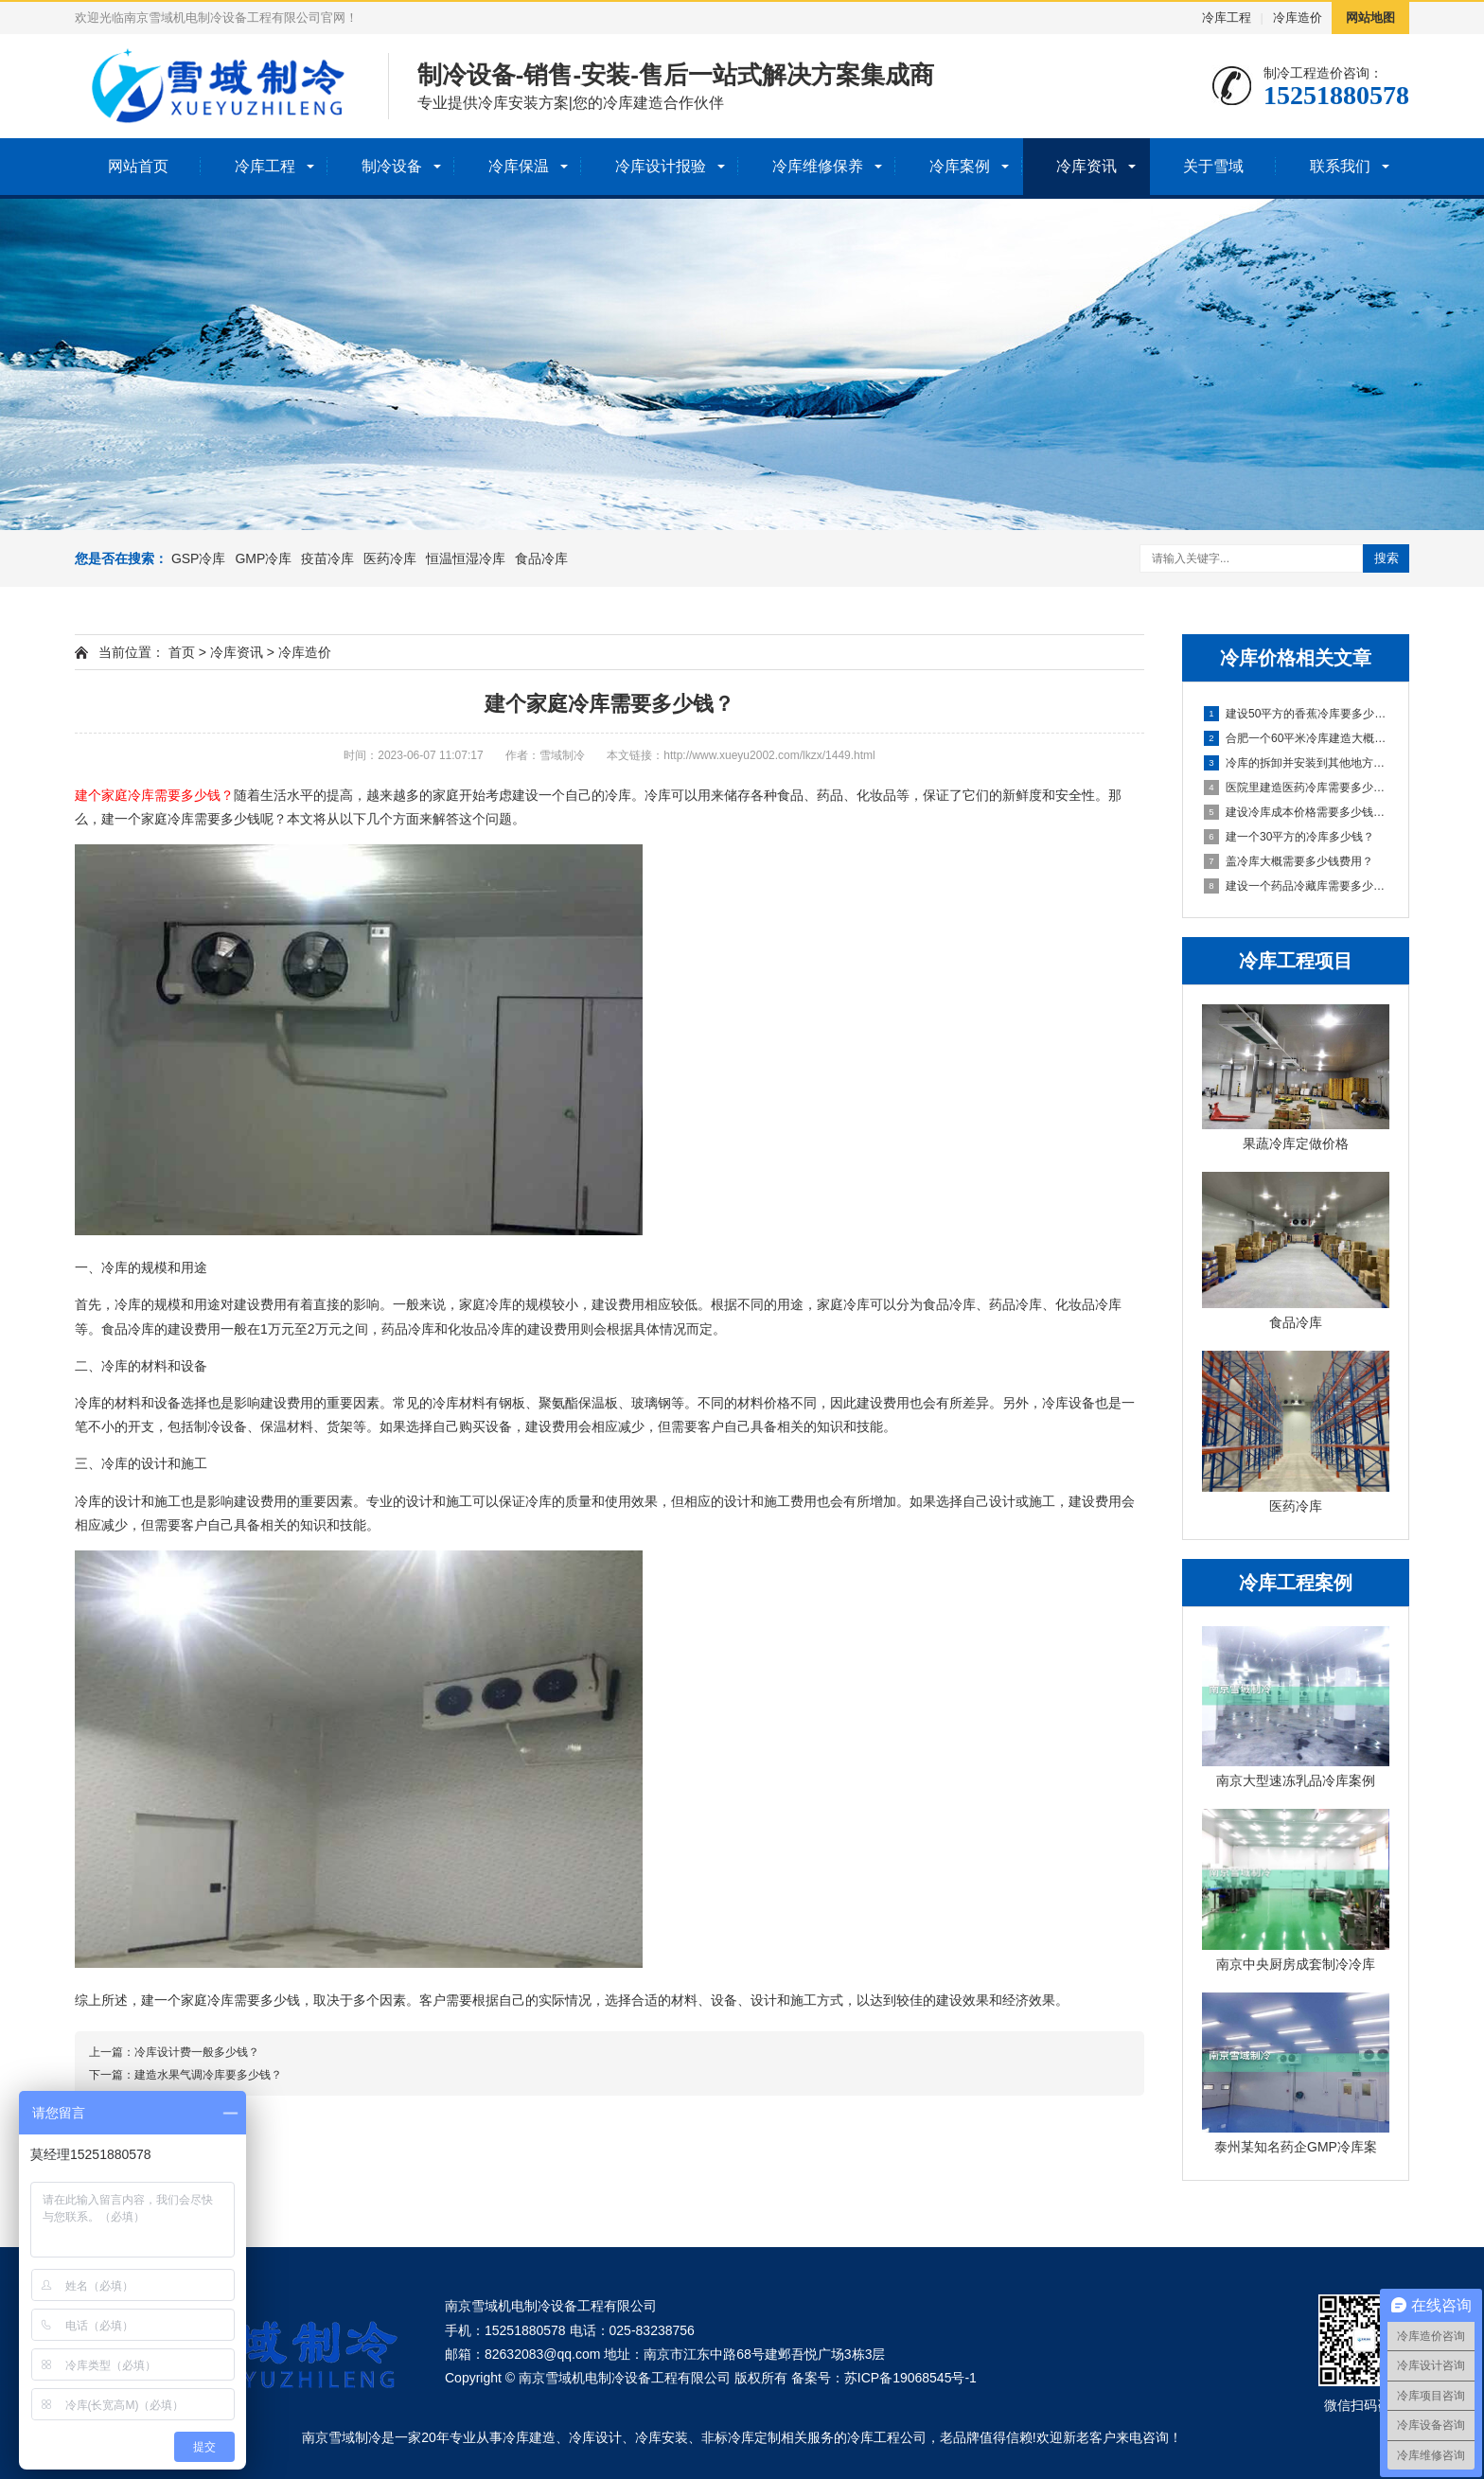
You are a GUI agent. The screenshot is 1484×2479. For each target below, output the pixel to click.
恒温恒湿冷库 (465, 558)
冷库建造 (529, 2437)
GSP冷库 (198, 558)
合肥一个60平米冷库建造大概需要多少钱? (1296, 738)
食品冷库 (541, 558)
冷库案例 (959, 166)
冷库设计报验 (660, 166)
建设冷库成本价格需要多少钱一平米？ (1296, 812)
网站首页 (138, 166)
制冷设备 (392, 166)
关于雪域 (1213, 166)
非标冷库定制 (741, 2437)
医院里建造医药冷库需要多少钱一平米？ (1296, 787)
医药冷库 (389, 558)
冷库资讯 (1086, 166)
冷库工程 (1226, 17)
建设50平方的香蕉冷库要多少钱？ (1296, 713)
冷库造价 (1297, 17)
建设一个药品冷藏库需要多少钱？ (1296, 886)
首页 (181, 652)
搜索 (1386, 558)
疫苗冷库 (327, 558)
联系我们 (1340, 166)
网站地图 (1370, 17)
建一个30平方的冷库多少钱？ (1289, 836)
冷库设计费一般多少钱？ (196, 2052)
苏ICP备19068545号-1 (910, 2377)
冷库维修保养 (817, 166)
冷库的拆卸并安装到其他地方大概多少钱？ (1296, 762)
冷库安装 (661, 2437)
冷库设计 (595, 2437)
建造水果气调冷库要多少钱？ (208, 2074)
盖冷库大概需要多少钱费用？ (1288, 861)
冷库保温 (518, 166)
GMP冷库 (263, 558)
